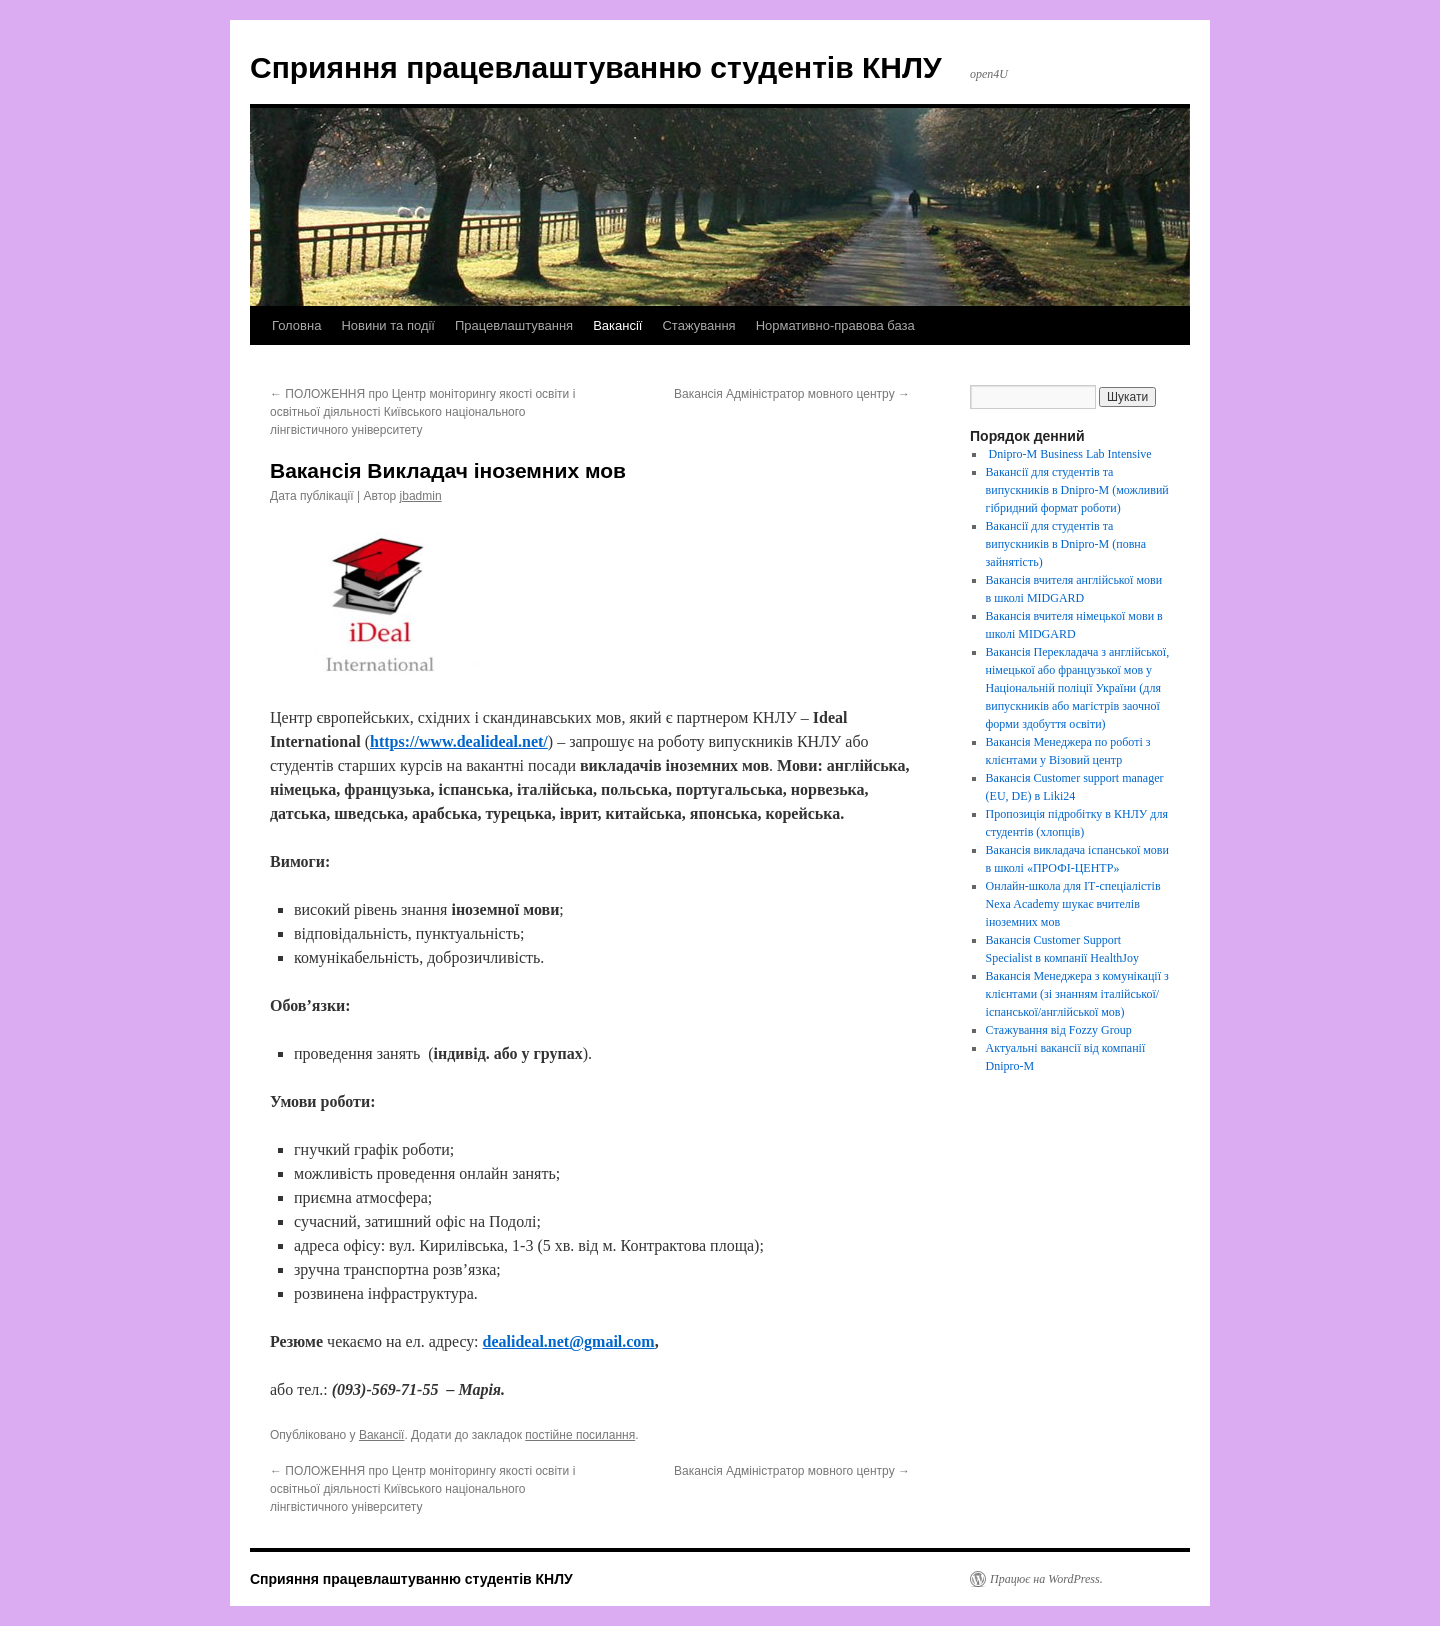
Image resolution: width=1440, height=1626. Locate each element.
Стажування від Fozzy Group (1059, 1030)
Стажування (698, 325)
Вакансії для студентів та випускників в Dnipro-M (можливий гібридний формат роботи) (1077, 490)
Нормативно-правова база (835, 325)
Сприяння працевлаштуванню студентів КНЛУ (596, 67)
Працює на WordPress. (1046, 1579)
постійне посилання (580, 1435)
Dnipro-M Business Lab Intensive (1069, 454)
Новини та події (388, 325)
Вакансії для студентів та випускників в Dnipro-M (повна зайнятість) (1066, 544)
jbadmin (421, 496)
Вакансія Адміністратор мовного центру (792, 394)
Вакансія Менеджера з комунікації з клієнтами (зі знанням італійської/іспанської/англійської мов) (1077, 994)
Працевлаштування (514, 325)
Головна (296, 325)
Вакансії (617, 325)
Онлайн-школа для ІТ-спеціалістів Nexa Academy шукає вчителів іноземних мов (1073, 904)
